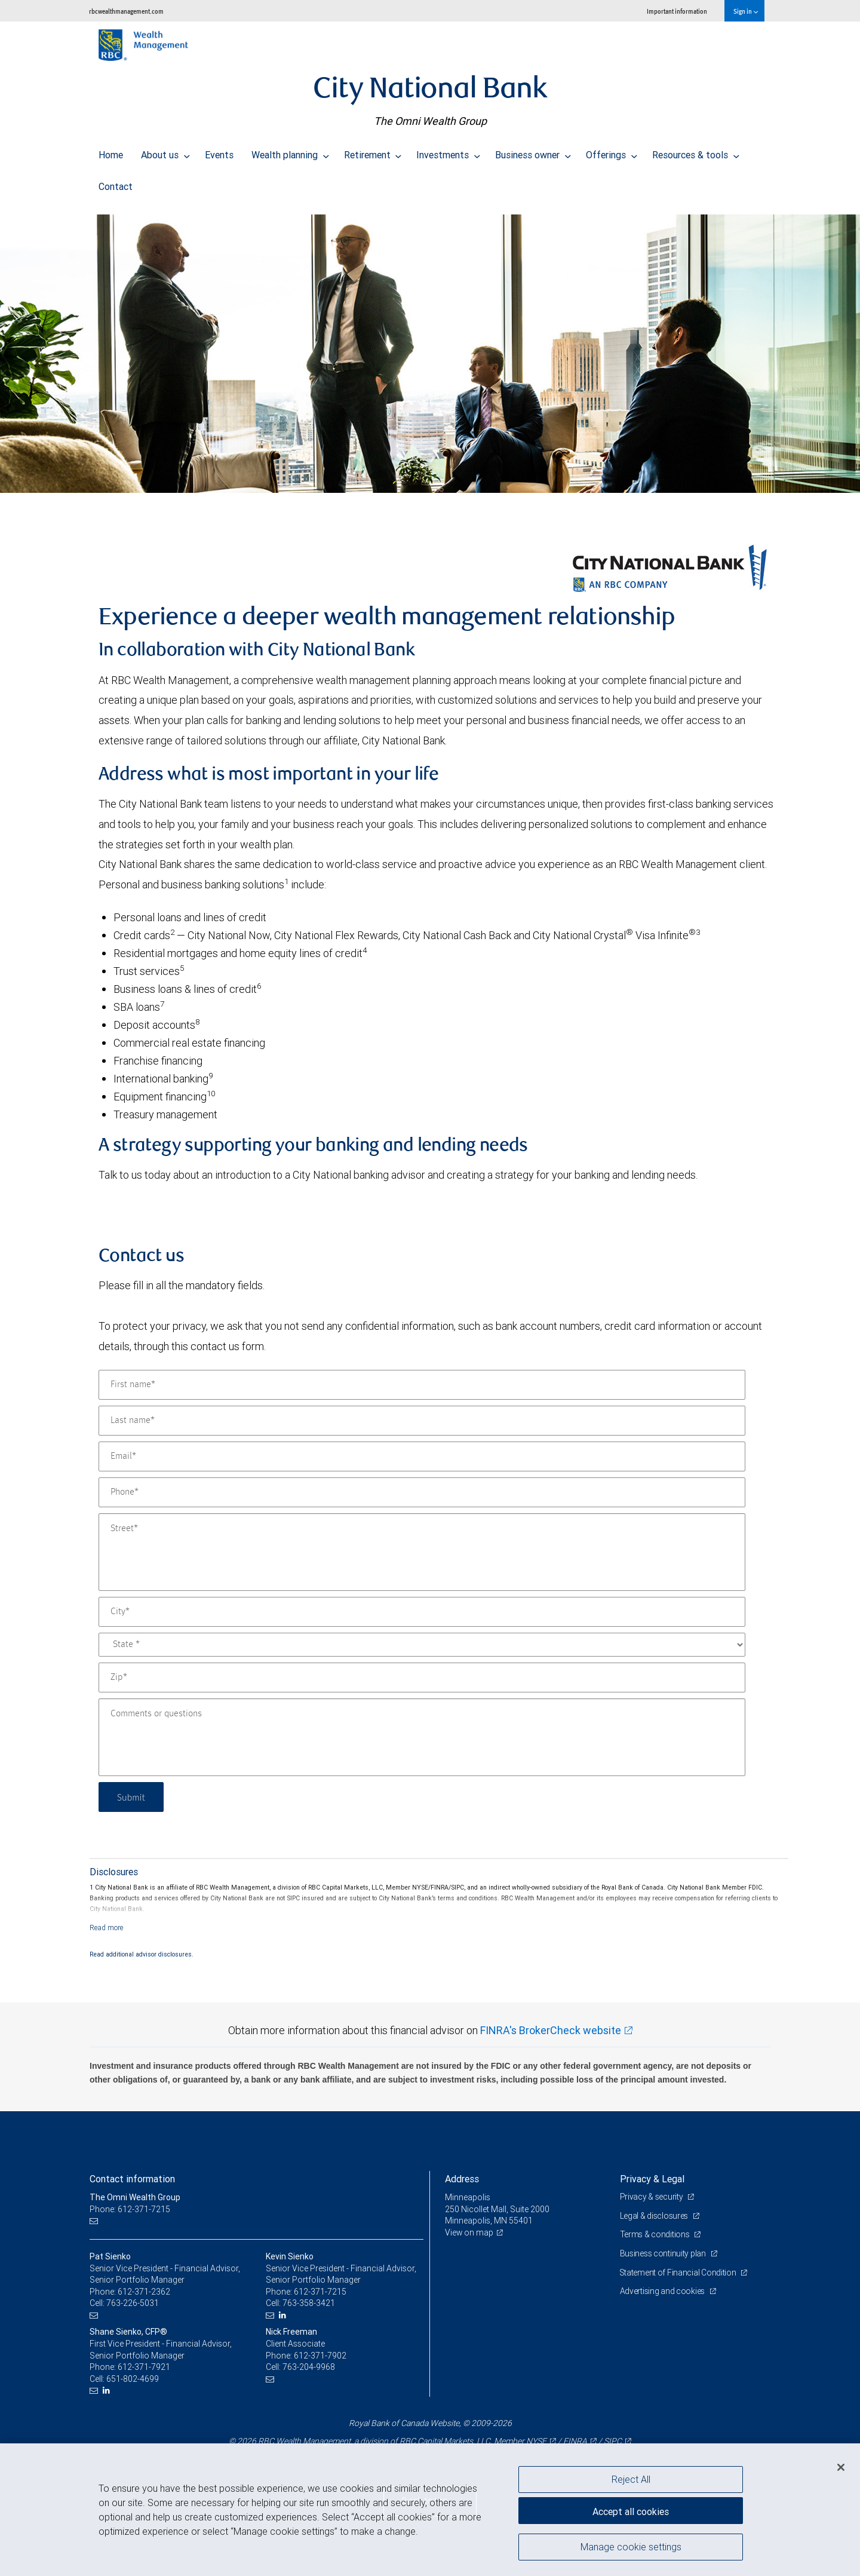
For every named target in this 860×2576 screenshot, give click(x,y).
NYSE (536, 2441)
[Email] (422, 1456)
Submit (132, 1796)
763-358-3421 (308, 2303)
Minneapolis (467, 2197)
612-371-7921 (144, 2367)
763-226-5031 (132, 2303)
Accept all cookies (630, 2510)
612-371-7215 (320, 2291)
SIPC (613, 2441)
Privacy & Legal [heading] (652, 2179)
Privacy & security (652, 2196)
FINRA (575, 2441)
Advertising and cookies (663, 2291)
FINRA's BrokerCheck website (550, 2030)
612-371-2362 (144, 2291)
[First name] (422, 1385)
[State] (422, 1645)
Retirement (373, 152)
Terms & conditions (656, 2234)
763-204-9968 (308, 2367)
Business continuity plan (664, 2253)
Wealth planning (290, 152)
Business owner (533, 152)
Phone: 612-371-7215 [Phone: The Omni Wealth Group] (130, 2209)
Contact (116, 183)
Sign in (745, 11)
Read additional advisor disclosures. (142, 1954)
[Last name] (422, 1421)
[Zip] (422, 1677)
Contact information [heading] (132, 2179)
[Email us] (95, 2221)
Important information (677, 11)
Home (111, 152)
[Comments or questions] (422, 1737)
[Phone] (422, 1492)
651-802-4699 (132, 2378)
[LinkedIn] (284, 2315)
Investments (448, 152)
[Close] (841, 2467)
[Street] (422, 1552)
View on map (469, 2232)
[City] (422, 1612)
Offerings (611, 152)
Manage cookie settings (630, 2548)
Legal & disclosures (655, 2215)
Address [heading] (462, 2179)
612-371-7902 (320, 2355)
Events (219, 152)
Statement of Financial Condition (679, 2272)
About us (165, 152)
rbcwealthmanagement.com (126, 11)
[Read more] (107, 1927)
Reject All (631, 2479)
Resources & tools (695, 152)
